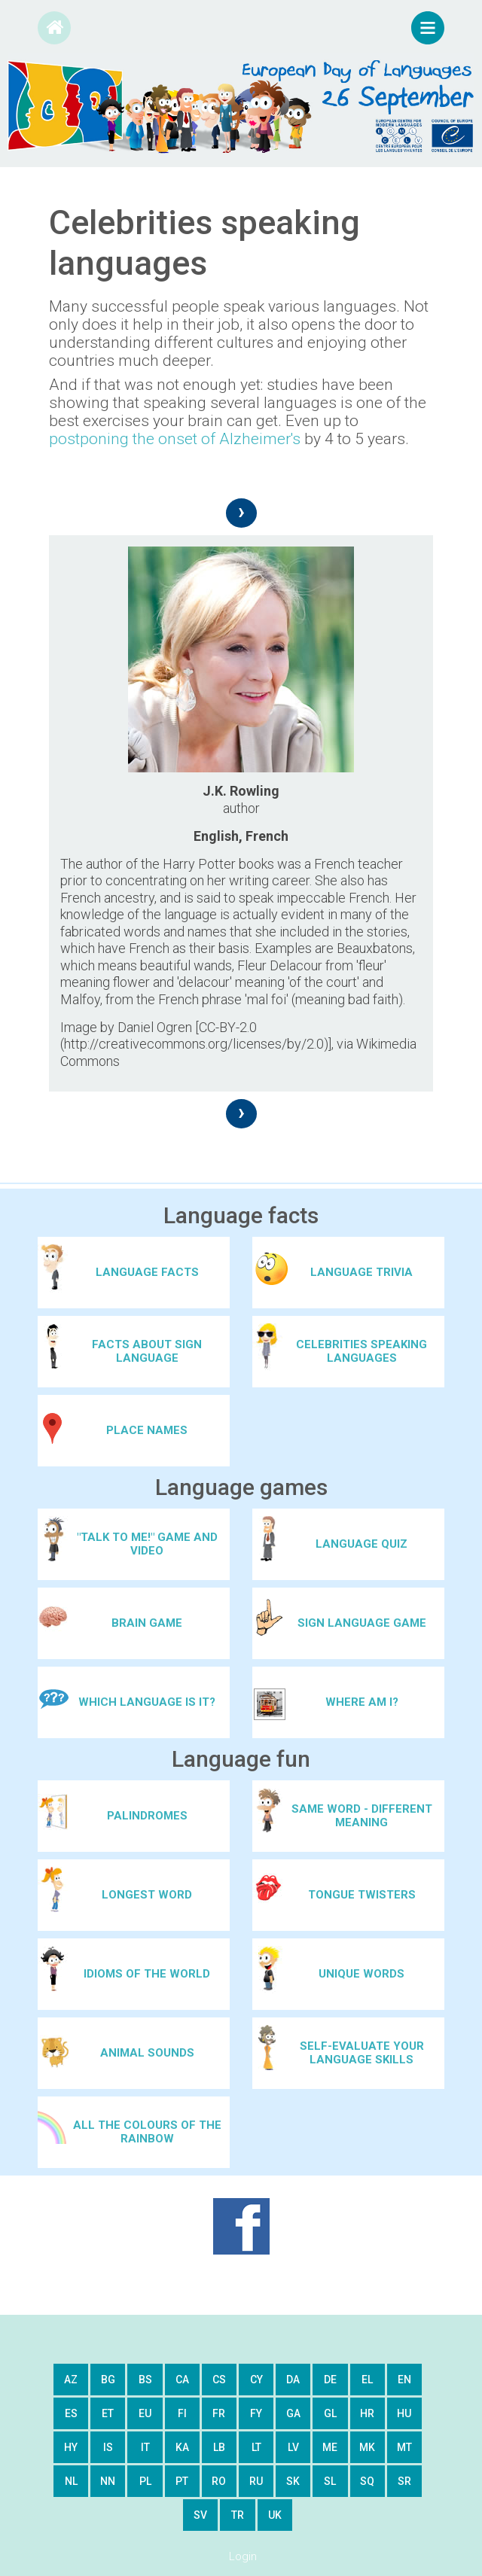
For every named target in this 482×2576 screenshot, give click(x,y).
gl (330, 2413)
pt (181, 2481)
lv (293, 2447)
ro (219, 2481)
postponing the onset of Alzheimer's (174, 439)
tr (237, 2515)
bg (108, 2380)
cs (219, 2380)
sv (200, 2515)
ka (182, 2447)
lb (219, 2447)
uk (275, 2515)
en (404, 2380)
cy (256, 2380)
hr (367, 2413)
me (329, 2447)
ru (256, 2481)
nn (107, 2481)
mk (367, 2447)
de (330, 2380)
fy (256, 2413)
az (71, 2380)
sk (293, 2481)
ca (182, 2380)
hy (71, 2447)
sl (330, 2481)
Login (243, 2556)
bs (145, 2380)
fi (182, 2413)
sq (367, 2481)
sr (404, 2481)
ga (293, 2413)
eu (145, 2413)
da (293, 2380)
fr (218, 2413)
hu (404, 2413)
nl (71, 2481)
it (145, 2447)
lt (256, 2447)
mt (404, 2447)
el (367, 2380)
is (108, 2447)
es (71, 2413)
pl (145, 2481)
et (108, 2413)
